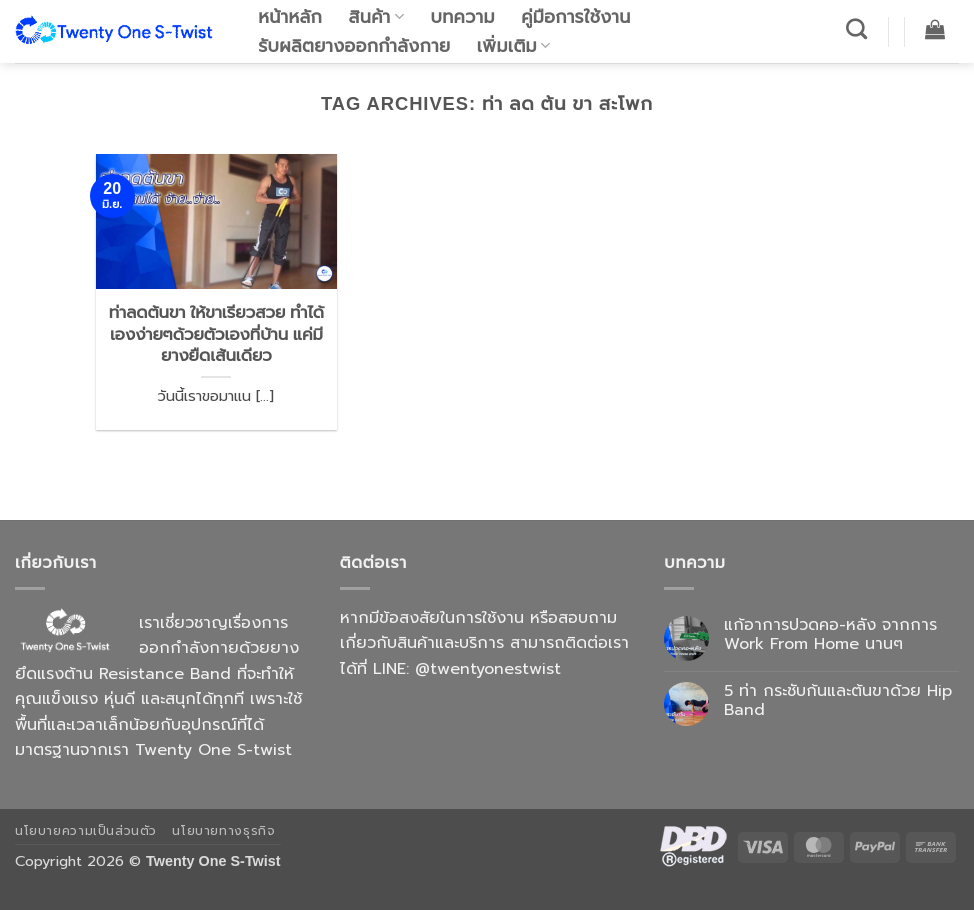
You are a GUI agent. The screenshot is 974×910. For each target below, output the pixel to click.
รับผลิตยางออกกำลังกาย (354, 46)
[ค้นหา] (857, 28)
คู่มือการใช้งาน (575, 17)
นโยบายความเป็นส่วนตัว (86, 831)
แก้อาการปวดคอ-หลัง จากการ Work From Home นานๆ (830, 635)
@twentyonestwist (488, 669)
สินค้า (377, 17)
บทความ (463, 17)
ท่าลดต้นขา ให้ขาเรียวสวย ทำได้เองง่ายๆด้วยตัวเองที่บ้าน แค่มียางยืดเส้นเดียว (216, 334)
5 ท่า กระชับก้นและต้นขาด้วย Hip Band (838, 701)
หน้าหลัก (290, 17)
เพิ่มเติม (514, 46)
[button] (935, 29)
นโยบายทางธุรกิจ (223, 831)
